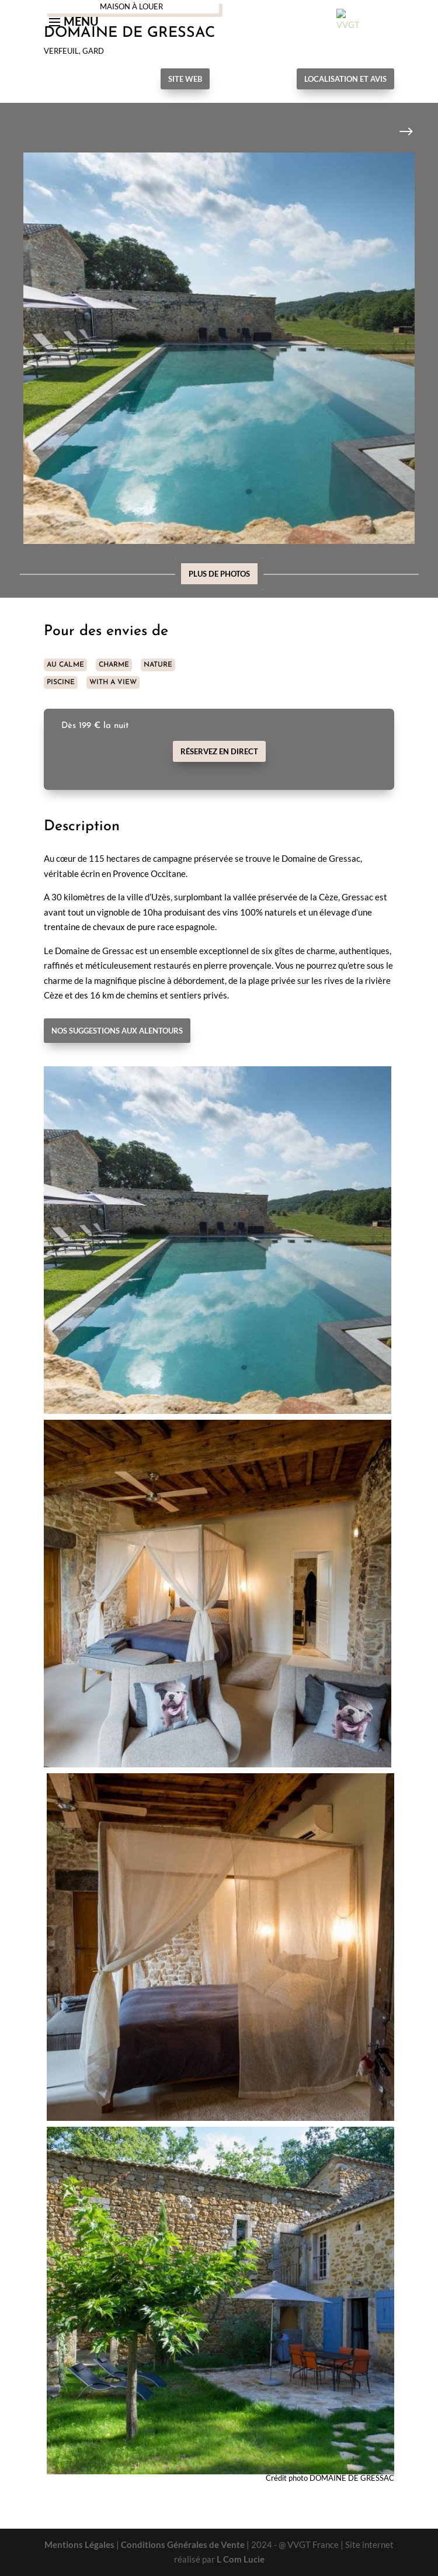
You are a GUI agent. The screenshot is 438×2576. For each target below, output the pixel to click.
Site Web (185, 79)
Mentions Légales (79, 2544)
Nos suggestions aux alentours (117, 1030)
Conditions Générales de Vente (183, 2544)
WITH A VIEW (113, 682)
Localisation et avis (345, 79)
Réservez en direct (219, 751)
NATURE (158, 664)
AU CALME (65, 664)
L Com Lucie (241, 2559)
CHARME (114, 664)
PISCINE (61, 682)
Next (397, 132)
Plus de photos (219, 573)
